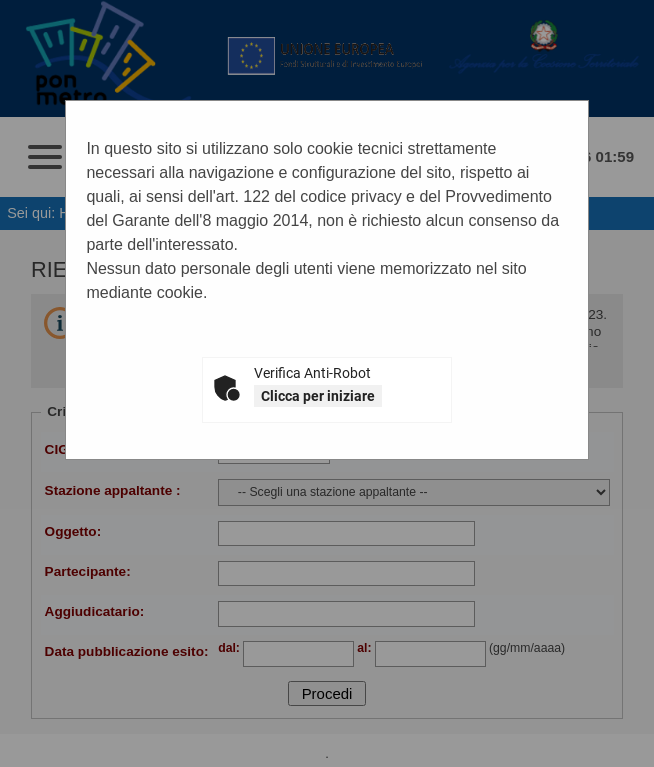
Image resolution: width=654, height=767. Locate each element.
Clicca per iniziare (318, 396)
